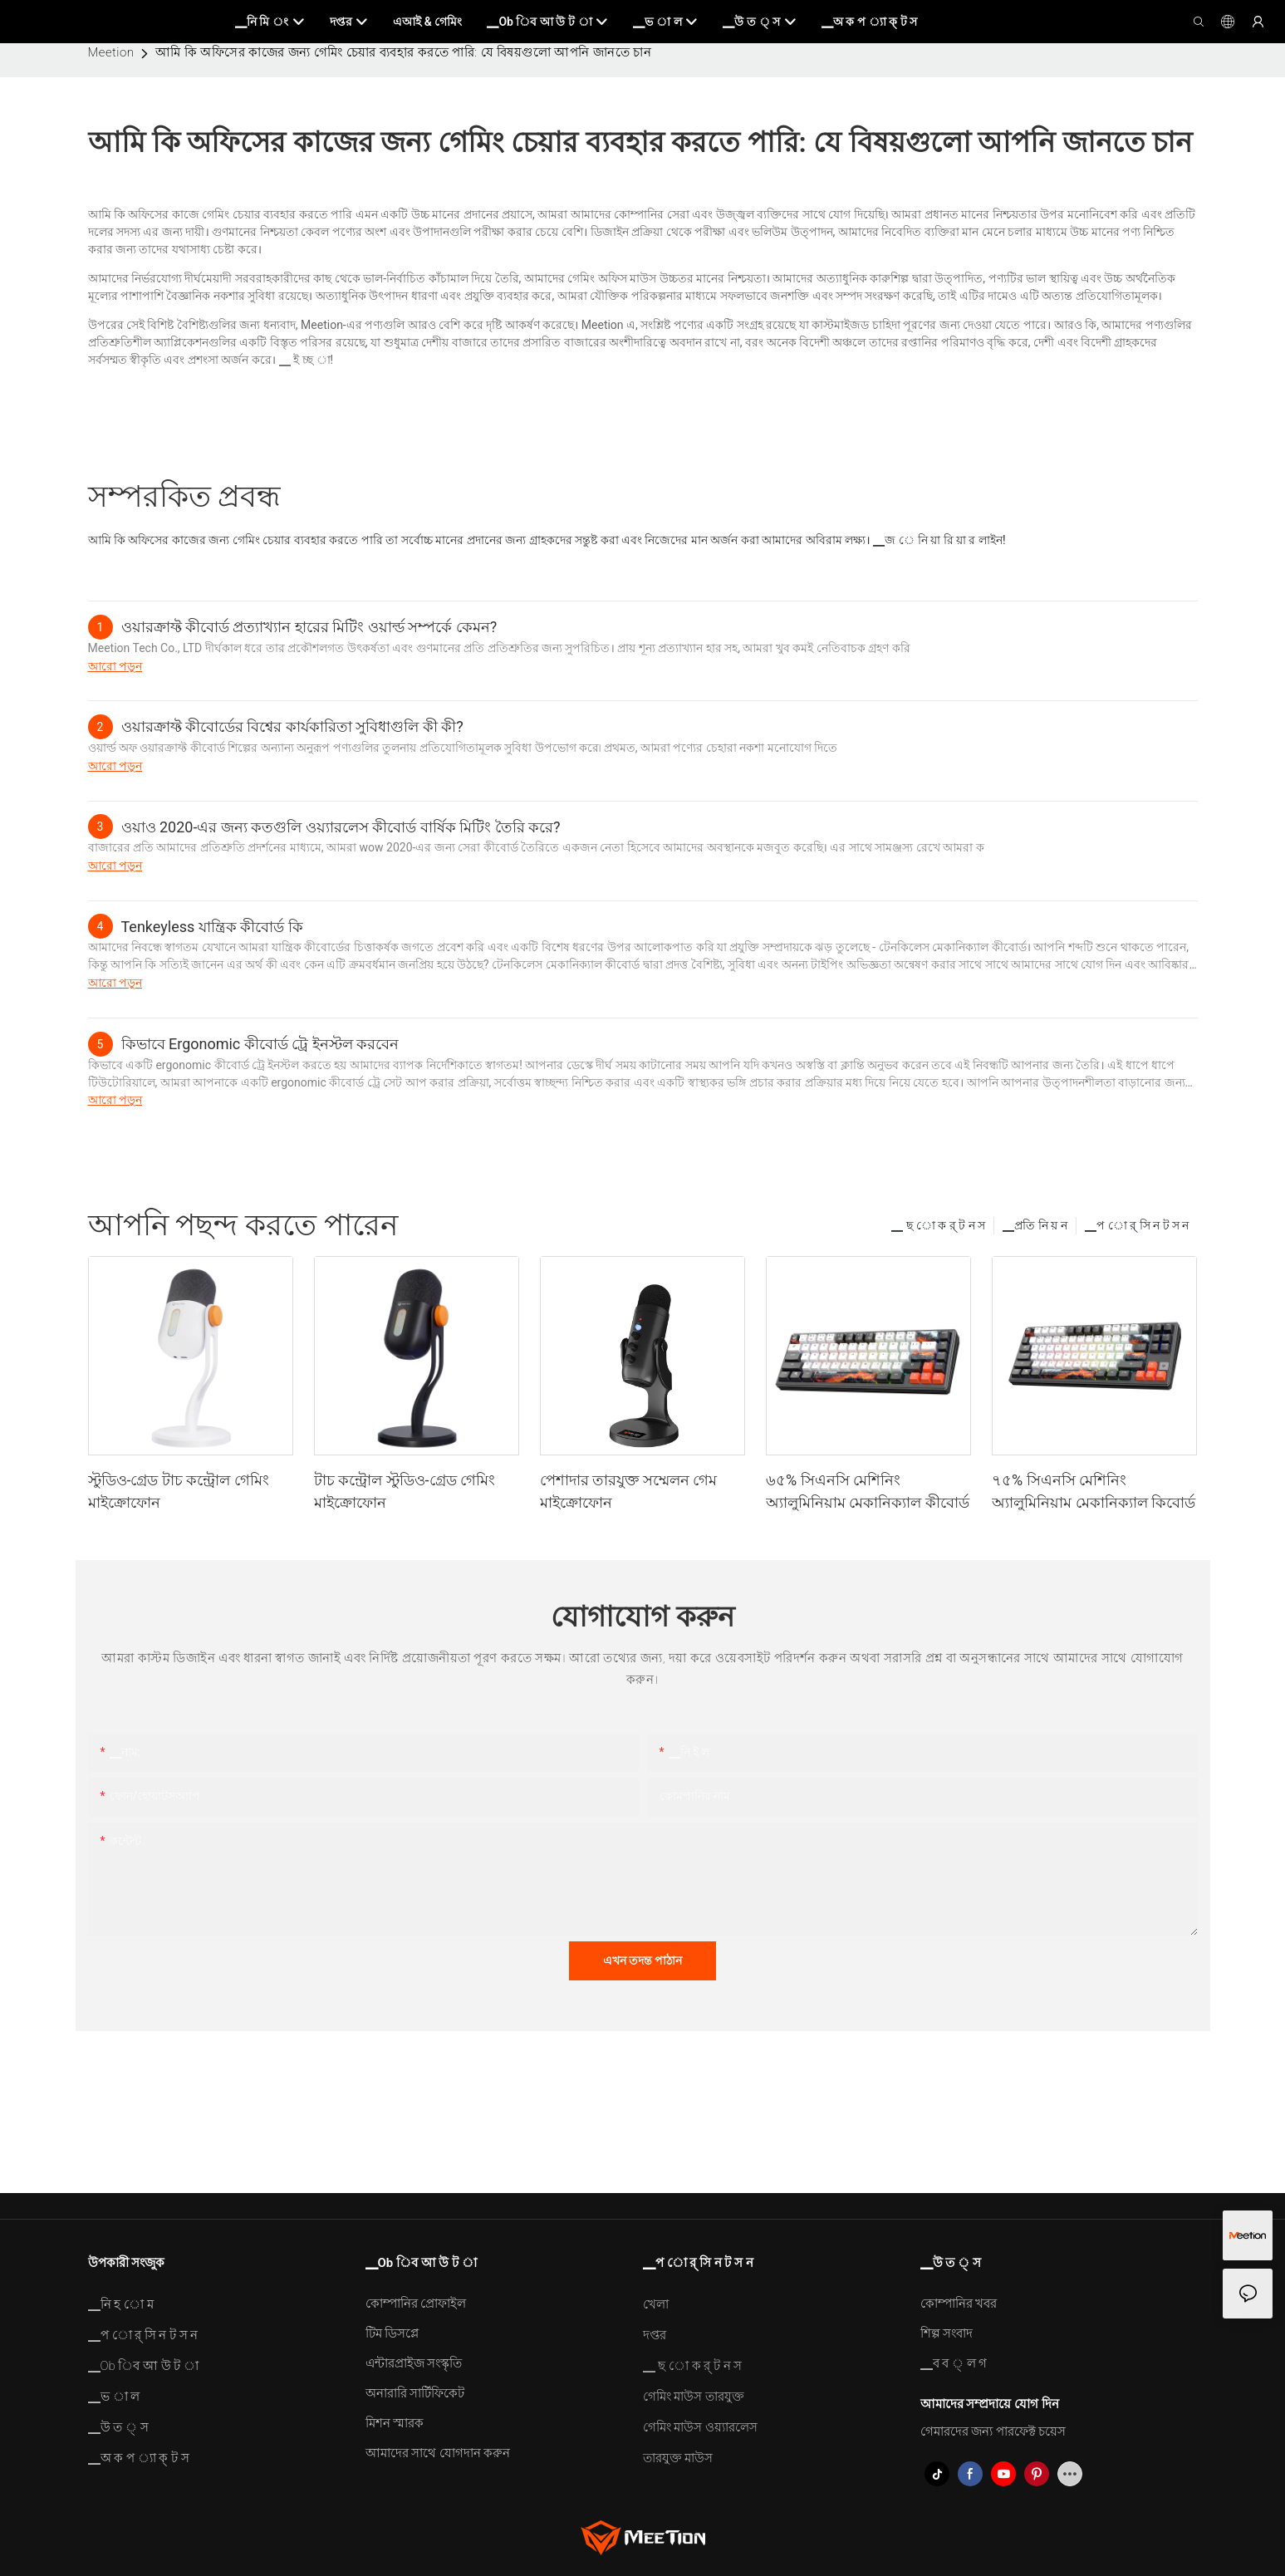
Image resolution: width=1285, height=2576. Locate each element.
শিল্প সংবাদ (947, 2333)
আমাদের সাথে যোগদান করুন (438, 2453)
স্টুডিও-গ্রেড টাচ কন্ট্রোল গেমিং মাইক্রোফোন (178, 1491)
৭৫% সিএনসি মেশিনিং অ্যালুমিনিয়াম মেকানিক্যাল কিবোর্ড (1093, 1491)
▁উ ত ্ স (118, 2427)
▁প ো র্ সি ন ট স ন (1137, 1225)
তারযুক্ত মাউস (678, 2458)
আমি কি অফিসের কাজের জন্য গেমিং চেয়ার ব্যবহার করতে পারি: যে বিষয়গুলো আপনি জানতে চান (403, 52)
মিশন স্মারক (394, 2423)
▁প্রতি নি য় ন (1035, 1225)
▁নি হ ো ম (121, 2304)
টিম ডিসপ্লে (392, 2333)
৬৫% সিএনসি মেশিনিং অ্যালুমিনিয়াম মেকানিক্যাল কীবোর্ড (867, 1491)
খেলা (656, 2304)
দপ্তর (654, 2335)
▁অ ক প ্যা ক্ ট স (138, 2458)
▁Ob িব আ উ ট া (143, 2365)
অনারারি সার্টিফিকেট (415, 2393)
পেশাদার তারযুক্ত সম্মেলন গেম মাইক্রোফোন (628, 1491)
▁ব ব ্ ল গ (954, 2363)
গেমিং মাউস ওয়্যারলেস (700, 2427)
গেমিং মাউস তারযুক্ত (693, 2396)
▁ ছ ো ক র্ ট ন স (938, 1225)
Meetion (111, 52)
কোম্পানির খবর (959, 2303)
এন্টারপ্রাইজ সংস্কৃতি (414, 2363)
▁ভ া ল (114, 2396)
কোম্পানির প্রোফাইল (416, 2303)
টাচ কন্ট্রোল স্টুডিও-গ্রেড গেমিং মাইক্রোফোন (404, 1491)
